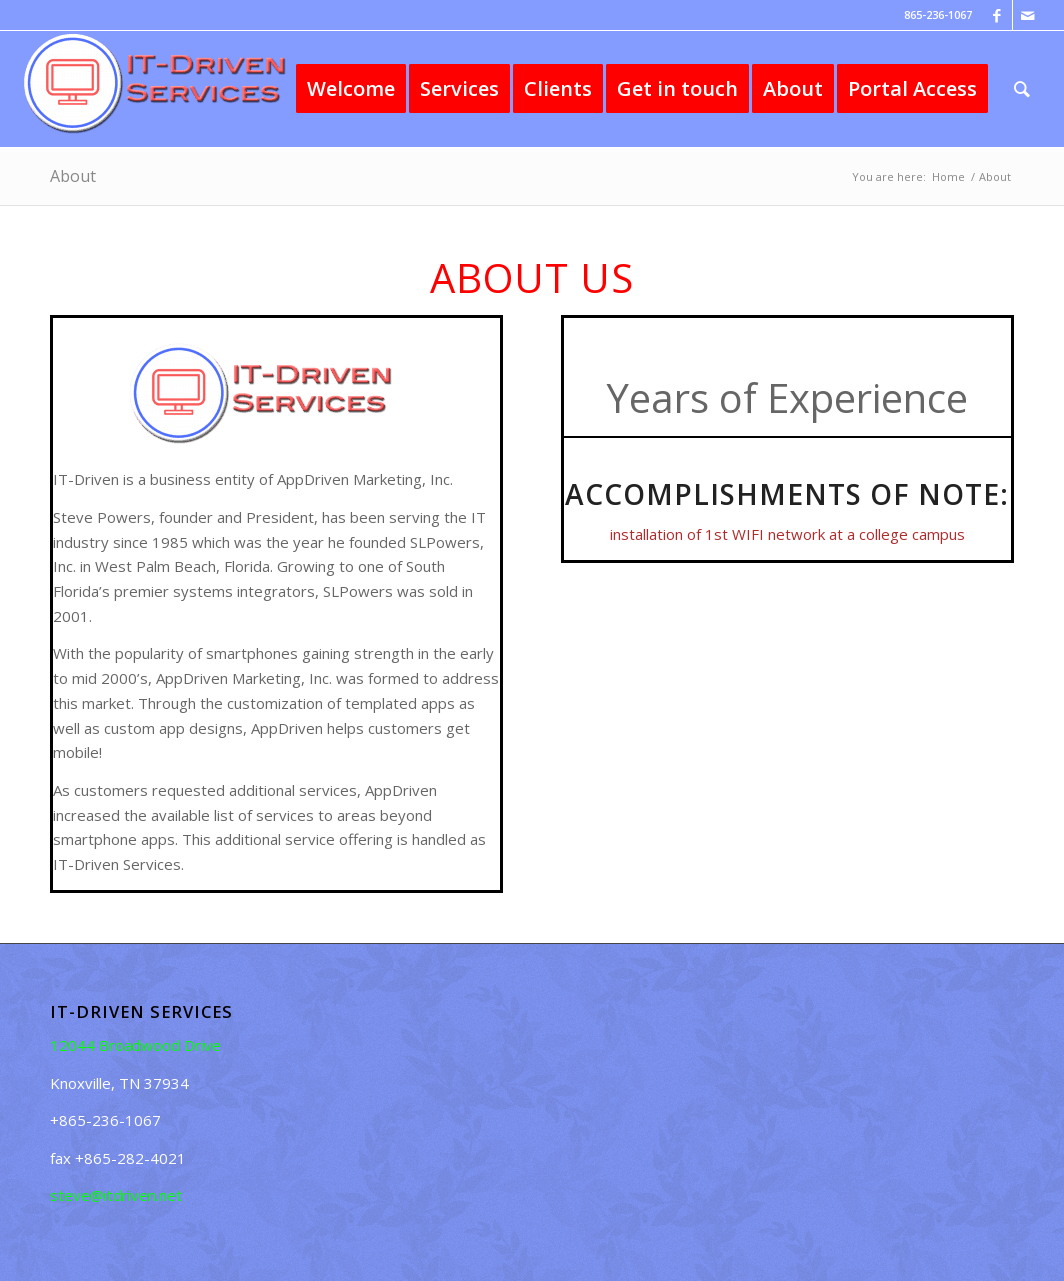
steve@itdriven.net (116, 1195)
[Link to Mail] (1028, 15)
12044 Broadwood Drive (135, 1045)
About (73, 176)
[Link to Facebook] (997, 15)
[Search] (1022, 89)
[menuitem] (351, 89)
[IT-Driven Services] (171, 89)
